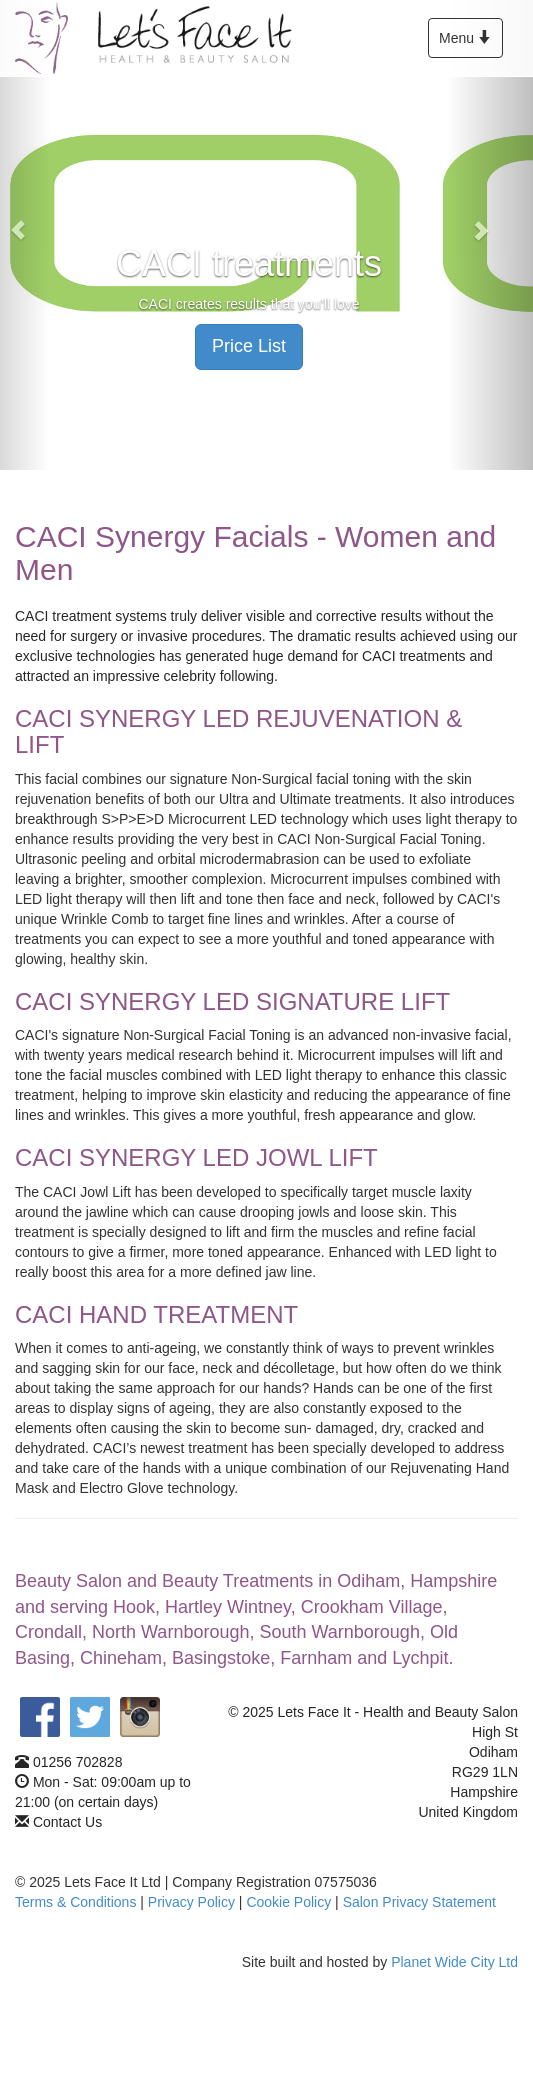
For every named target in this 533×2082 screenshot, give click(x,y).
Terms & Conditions (75, 1902)
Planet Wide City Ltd (454, 1962)
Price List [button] (249, 346)
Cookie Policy (288, 1902)
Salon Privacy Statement (419, 1902)
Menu (470, 42)
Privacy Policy (191, 1902)
